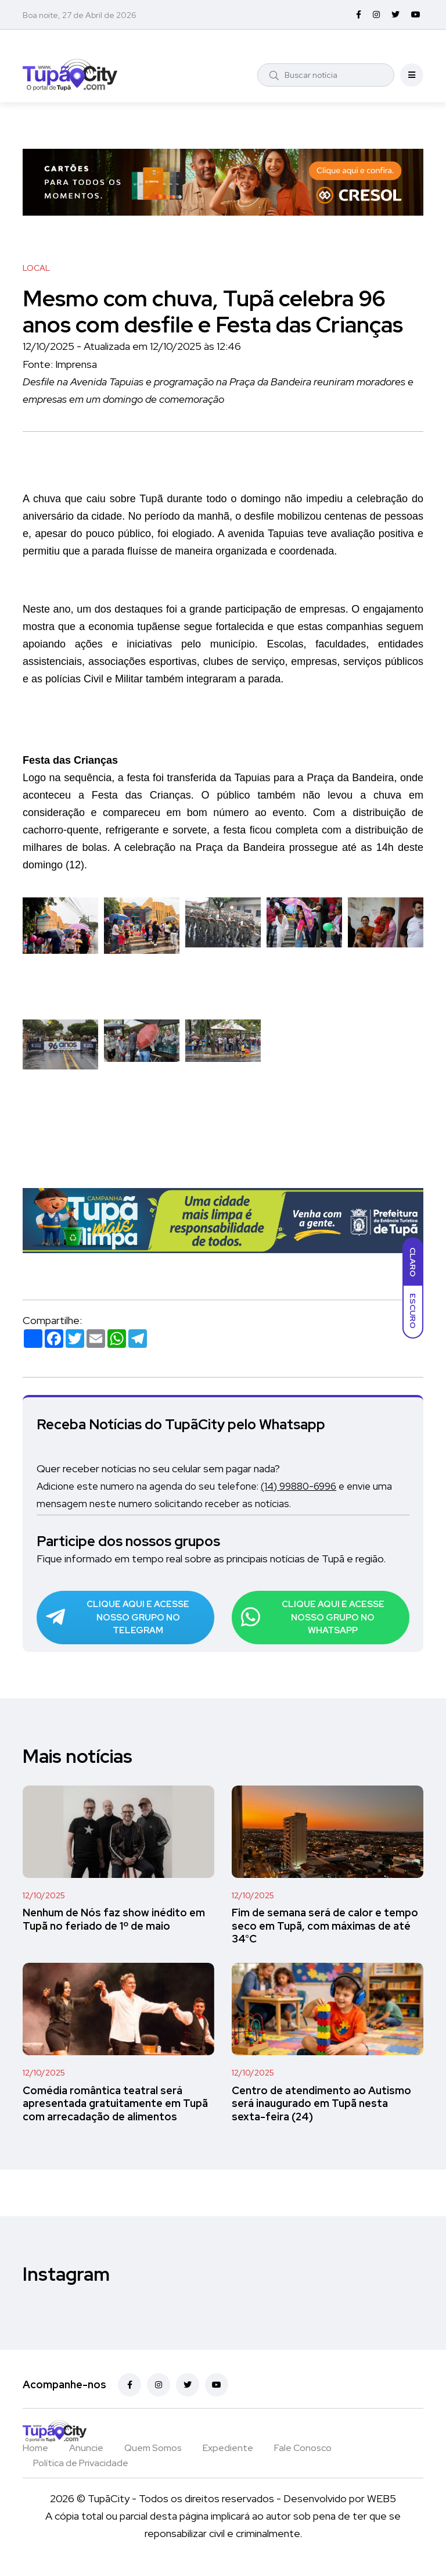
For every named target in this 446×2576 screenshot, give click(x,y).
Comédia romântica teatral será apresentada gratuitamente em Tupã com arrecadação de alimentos (115, 2114)
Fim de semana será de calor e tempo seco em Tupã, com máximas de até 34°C (325, 1936)
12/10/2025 (44, 1906)
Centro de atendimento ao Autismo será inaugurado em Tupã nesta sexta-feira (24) (321, 2114)
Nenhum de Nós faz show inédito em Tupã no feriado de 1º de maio (114, 1930)
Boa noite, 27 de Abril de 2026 (79, 15)
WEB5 (381, 2509)
